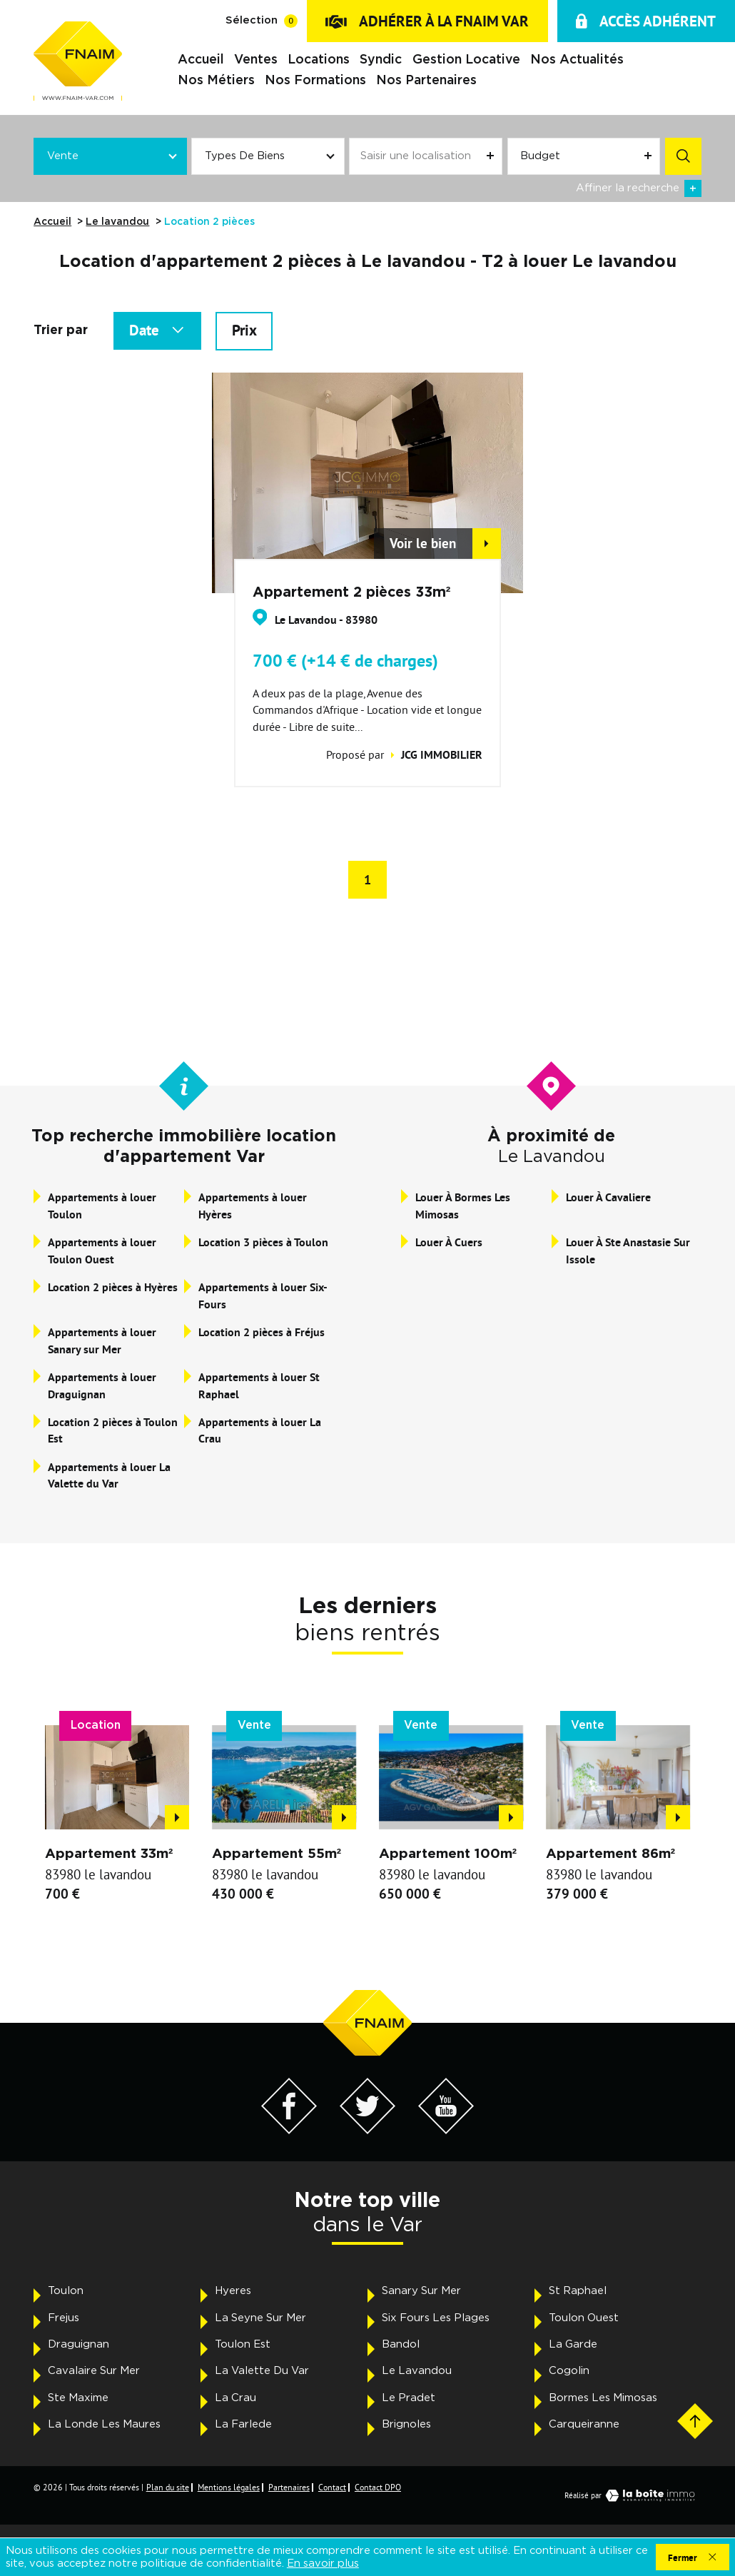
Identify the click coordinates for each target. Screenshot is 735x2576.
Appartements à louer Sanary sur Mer (102, 1341)
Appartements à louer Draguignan (102, 1386)
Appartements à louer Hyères (252, 1206)
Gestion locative (466, 60)
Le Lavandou (417, 2370)
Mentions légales (229, 2487)
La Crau (235, 2398)
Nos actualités (577, 60)
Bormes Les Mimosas (603, 2398)
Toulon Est (242, 2344)
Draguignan (78, 2344)
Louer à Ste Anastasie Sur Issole (628, 1251)
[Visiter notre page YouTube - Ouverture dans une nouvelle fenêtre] (446, 2130)
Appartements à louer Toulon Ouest (102, 1251)
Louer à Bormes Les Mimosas (462, 1206)
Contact (332, 2487)
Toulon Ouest (584, 2318)
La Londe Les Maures (104, 2424)
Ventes (256, 60)
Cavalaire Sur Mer (94, 2370)
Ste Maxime (78, 2398)
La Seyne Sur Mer (260, 2318)
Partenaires (289, 2487)
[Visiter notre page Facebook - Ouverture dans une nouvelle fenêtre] (289, 2130)
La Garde (573, 2344)
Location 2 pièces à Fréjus (261, 1332)
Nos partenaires (426, 80)
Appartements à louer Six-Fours (263, 1296)
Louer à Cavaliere (608, 1197)
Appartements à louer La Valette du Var (109, 1476)
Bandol (401, 2344)
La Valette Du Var (262, 2370)
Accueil (201, 60)
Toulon (65, 2290)
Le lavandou (117, 222)
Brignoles (406, 2424)
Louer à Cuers (448, 1242)
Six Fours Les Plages (436, 2318)
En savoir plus (323, 2563)
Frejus (63, 2318)
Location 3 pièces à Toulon (263, 1242)
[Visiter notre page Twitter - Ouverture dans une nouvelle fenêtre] (368, 2130)
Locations (319, 60)
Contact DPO (378, 2487)
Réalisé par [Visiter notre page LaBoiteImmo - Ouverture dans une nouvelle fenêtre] (632, 2495)
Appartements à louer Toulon (102, 1206)
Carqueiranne (584, 2424)
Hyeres (233, 2290)
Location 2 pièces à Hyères (113, 1287)
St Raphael (578, 2290)
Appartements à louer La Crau (259, 1431)
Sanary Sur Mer (421, 2290)
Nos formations (315, 80)
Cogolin (569, 2370)
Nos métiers (216, 80)
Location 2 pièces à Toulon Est (113, 1431)
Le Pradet (408, 2398)
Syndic (381, 60)
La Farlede (243, 2424)
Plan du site (167, 2487)
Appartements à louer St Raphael (259, 1386)
